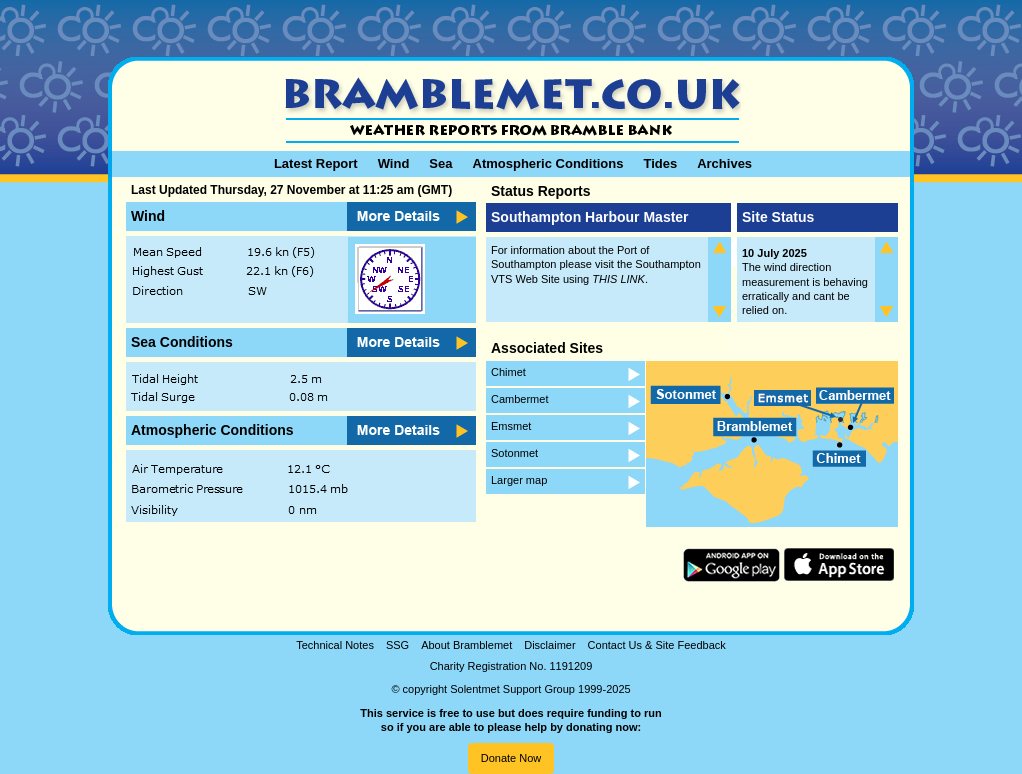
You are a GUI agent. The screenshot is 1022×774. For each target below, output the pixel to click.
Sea (440, 163)
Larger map (519, 480)
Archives (724, 163)
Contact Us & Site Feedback (657, 645)
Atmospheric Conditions (548, 163)
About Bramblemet (466, 645)
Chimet (508, 372)
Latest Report (316, 163)
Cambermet (519, 399)
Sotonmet (514, 453)
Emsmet (511, 426)
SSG (397, 645)
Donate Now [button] (511, 758)
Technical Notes (335, 645)
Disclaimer (549, 645)
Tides (660, 163)
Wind (394, 163)
